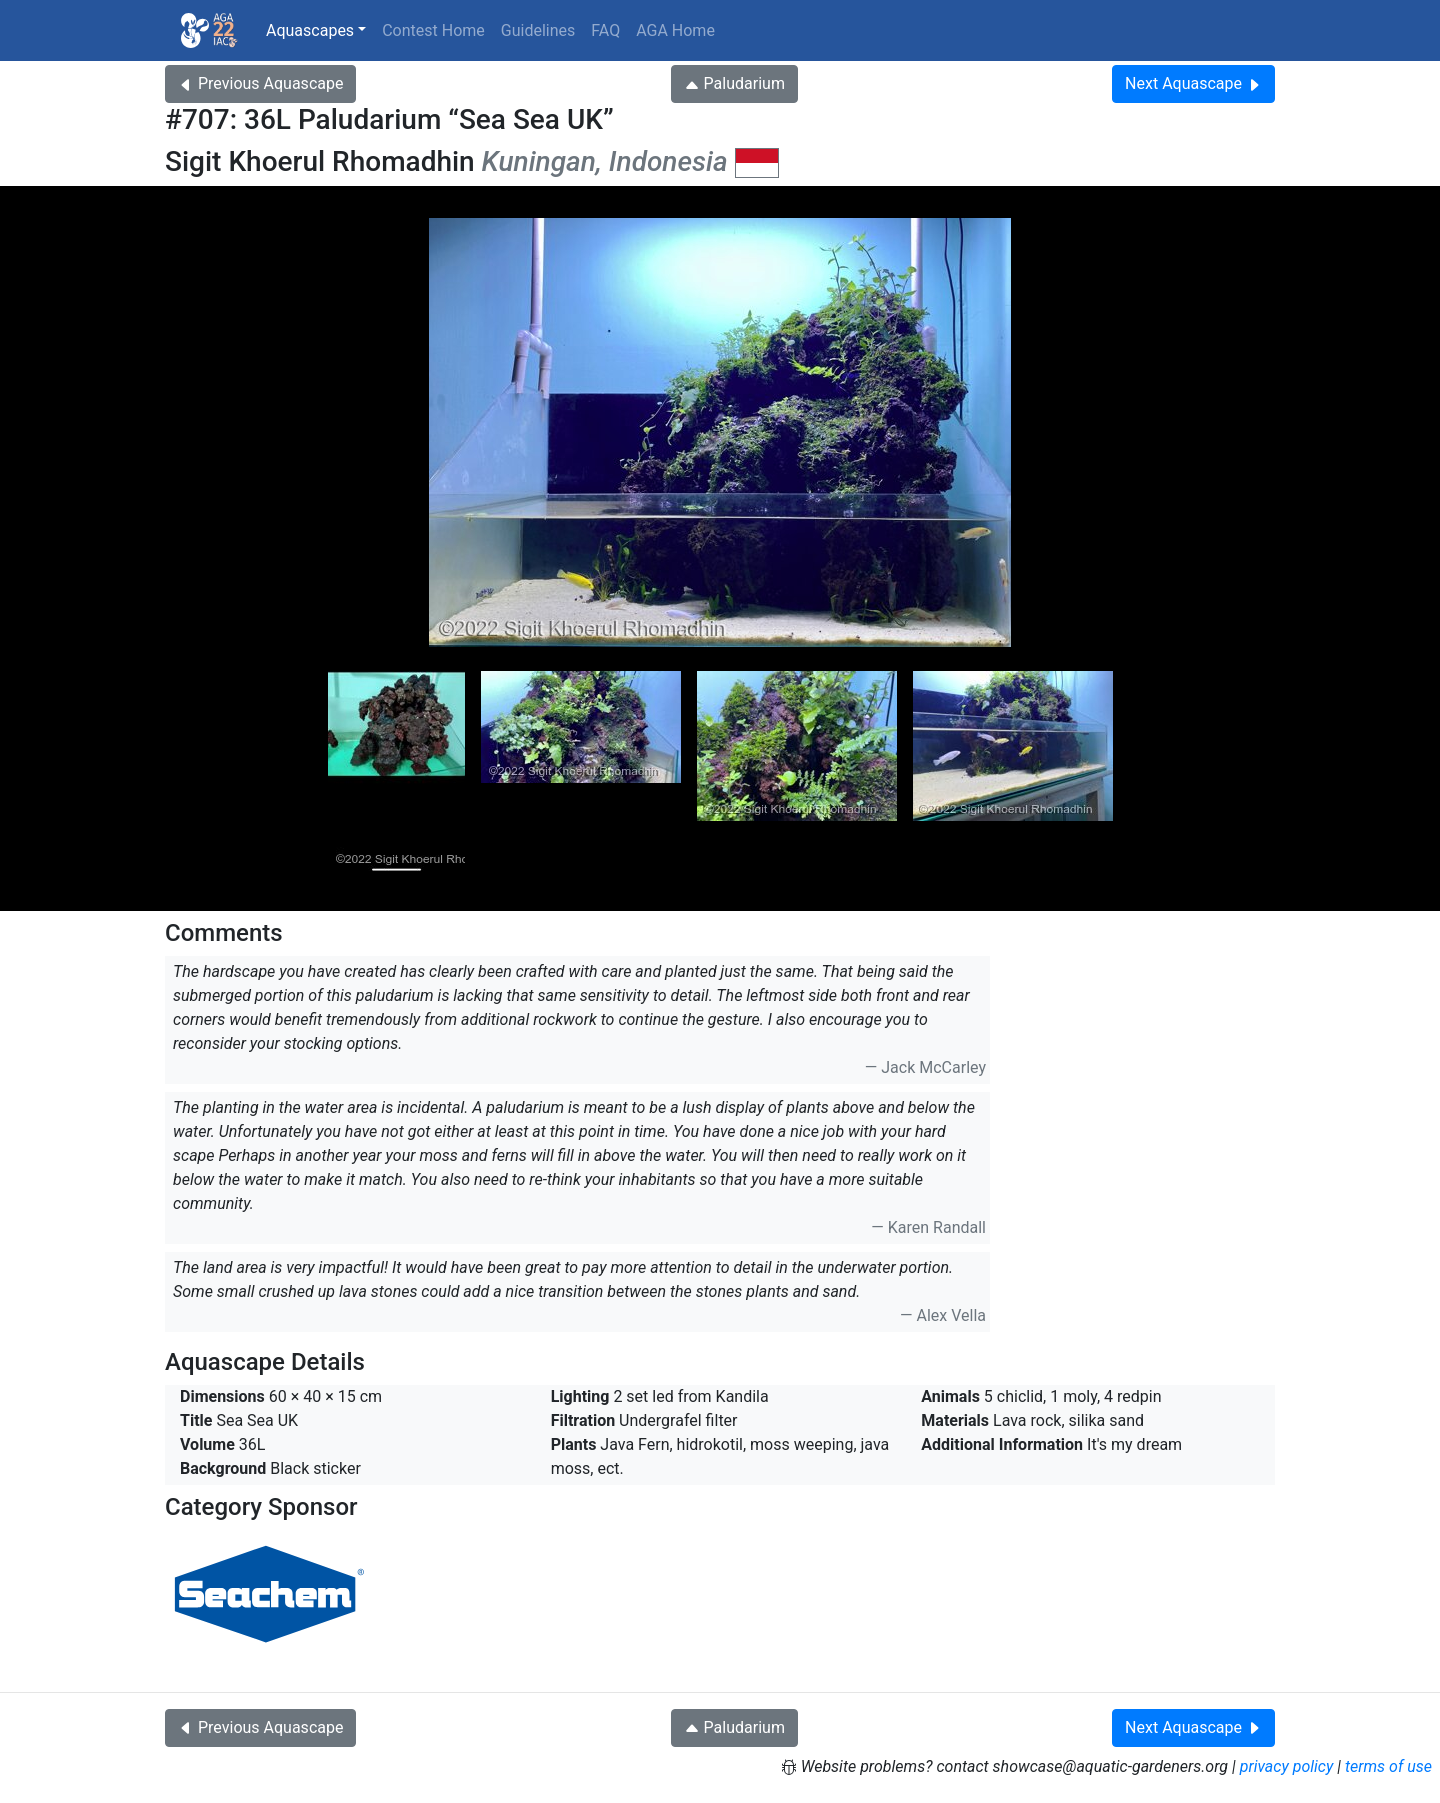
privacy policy (1287, 1766)
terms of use (1388, 1766)
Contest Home (433, 30)
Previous (260, 83)
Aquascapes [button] (310, 30)
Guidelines (538, 30)
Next (1193, 83)
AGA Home (675, 30)
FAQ (605, 30)
